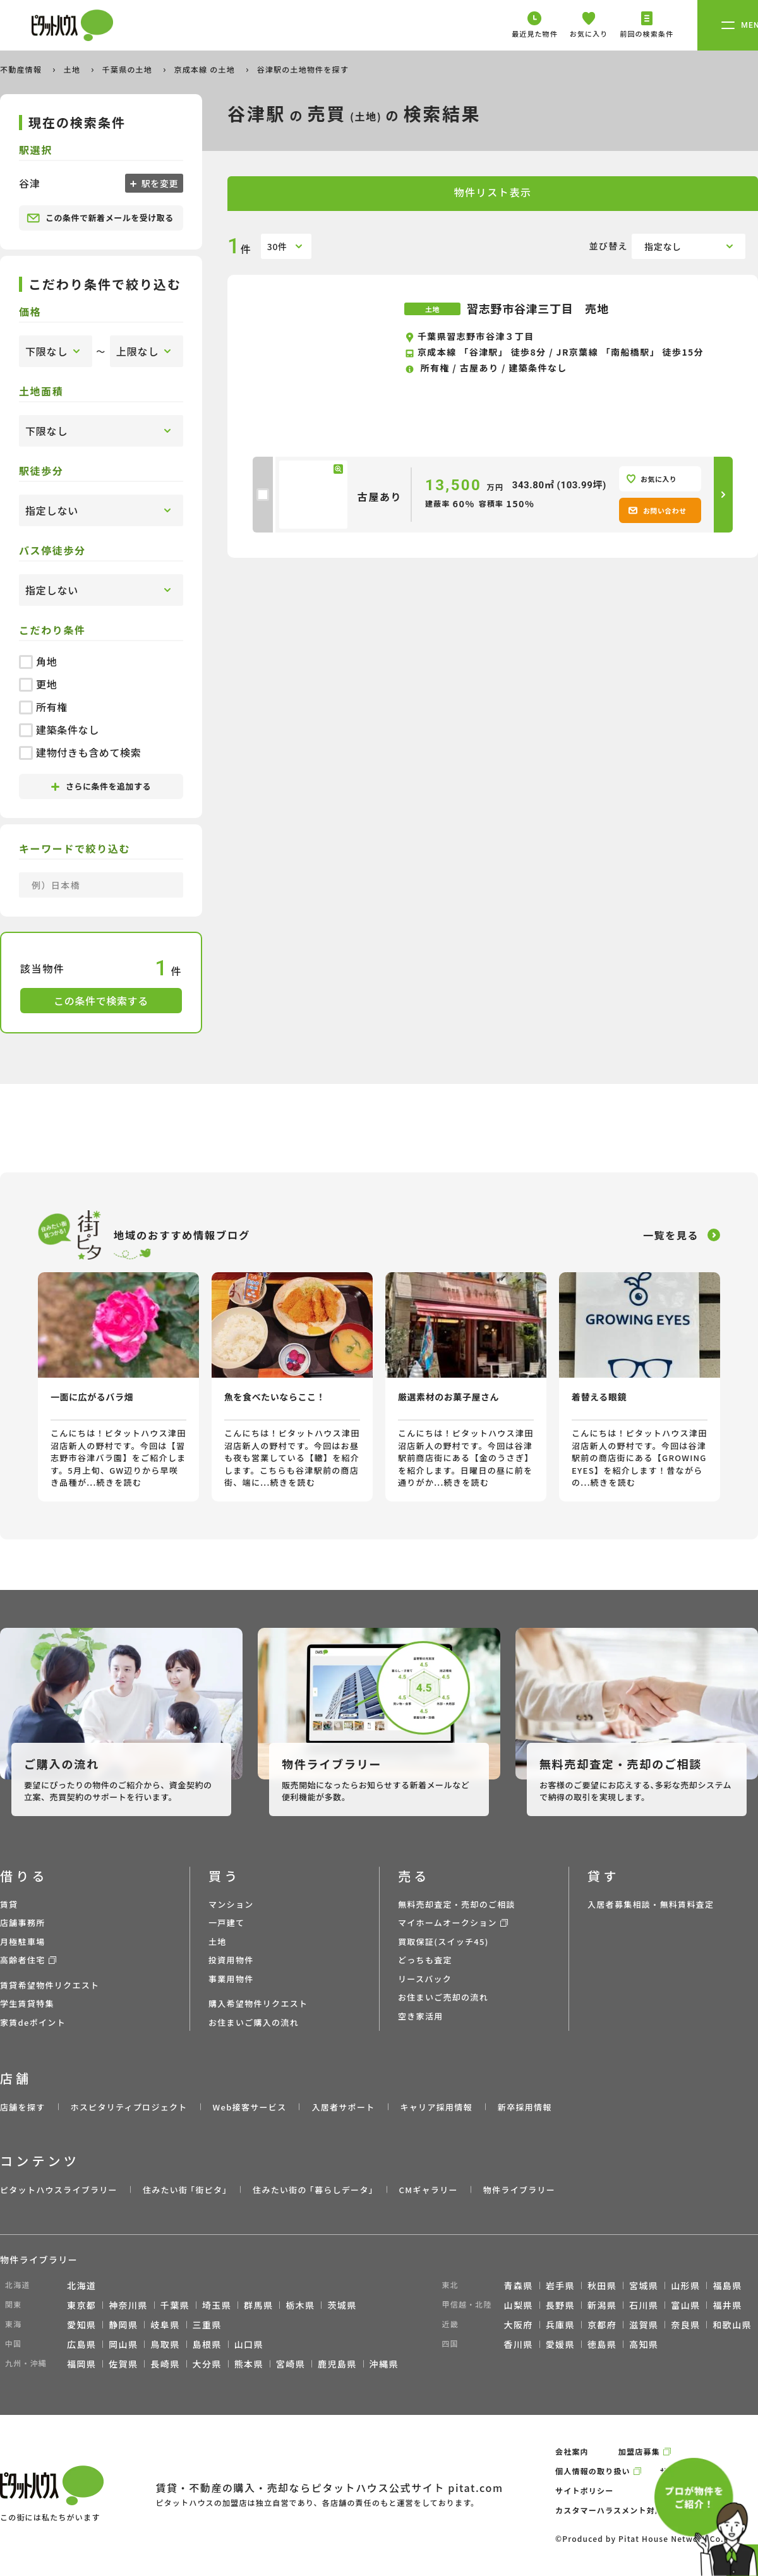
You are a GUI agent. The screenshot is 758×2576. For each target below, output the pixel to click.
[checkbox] (263, 495)
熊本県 (248, 2363)
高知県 (643, 2344)
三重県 (207, 2324)
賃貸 (9, 1904)
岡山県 (123, 2344)
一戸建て (226, 1923)
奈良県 (685, 2324)
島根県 (207, 2344)
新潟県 (602, 2305)
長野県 (560, 2305)
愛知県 (81, 2324)
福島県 (727, 2285)
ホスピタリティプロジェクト (128, 2107)
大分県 (207, 2363)
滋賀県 (643, 2324)
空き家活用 (420, 2016)
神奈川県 (128, 2305)
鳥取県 (164, 2344)
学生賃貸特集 (27, 2003)
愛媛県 (560, 2344)
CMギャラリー (428, 2190)
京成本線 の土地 (206, 69)
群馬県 (258, 2305)
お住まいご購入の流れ (253, 2022)
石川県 (643, 2305)
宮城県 (643, 2285)
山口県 (248, 2344)
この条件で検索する (101, 1000)
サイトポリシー (584, 2490)
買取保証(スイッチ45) (443, 1941)
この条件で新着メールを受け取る (100, 218)
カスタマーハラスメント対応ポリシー (626, 2510)
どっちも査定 (425, 1960)
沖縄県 (384, 2363)
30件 (277, 246)
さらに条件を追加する (101, 786)
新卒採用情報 (525, 2107)
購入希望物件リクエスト (258, 2003)
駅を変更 (158, 183)
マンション (231, 1904)
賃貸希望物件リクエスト (49, 1985)
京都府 (602, 2324)
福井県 (727, 2305)
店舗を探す (22, 2107)
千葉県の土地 (128, 69)
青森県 (518, 2285)
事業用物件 (231, 1979)
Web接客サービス (250, 2107)
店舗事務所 (22, 1923)
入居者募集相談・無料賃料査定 (650, 1904)
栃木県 (300, 2305)
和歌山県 (732, 2324)
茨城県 (341, 2305)
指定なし (663, 246)
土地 (73, 69)
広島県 (81, 2344)
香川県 (518, 2344)
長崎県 (164, 2363)
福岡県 (81, 2363)
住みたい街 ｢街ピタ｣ (185, 2190)
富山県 (685, 2305)
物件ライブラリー (519, 2190)
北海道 (81, 2285)
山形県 (685, 2285)
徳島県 (602, 2344)
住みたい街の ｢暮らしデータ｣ (313, 2190)
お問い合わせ (657, 510)
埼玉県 (216, 2305)
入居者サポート (343, 2107)
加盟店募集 (639, 2451)
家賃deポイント (33, 2022)
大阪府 (518, 2324)
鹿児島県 (337, 2363)
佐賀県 (123, 2363)
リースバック (425, 1979)
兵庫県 (560, 2324)
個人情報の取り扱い (592, 2470)
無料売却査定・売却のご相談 (456, 1904)
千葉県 (175, 2305)
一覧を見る (671, 1235)
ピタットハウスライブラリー (58, 2190)
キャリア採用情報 (436, 2107)
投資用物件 (231, 1960)
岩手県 (560, 2285)
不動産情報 (22, 69)
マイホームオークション (447, 1923)
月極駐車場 (22, 1941)
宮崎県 (290, 2363)
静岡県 (123, 2324)
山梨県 (518, 2305)
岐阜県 (164, 2324)
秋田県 (602, 2285)
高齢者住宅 (22, 1960)
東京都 (81, 2305)
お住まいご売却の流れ (443, 1997)
